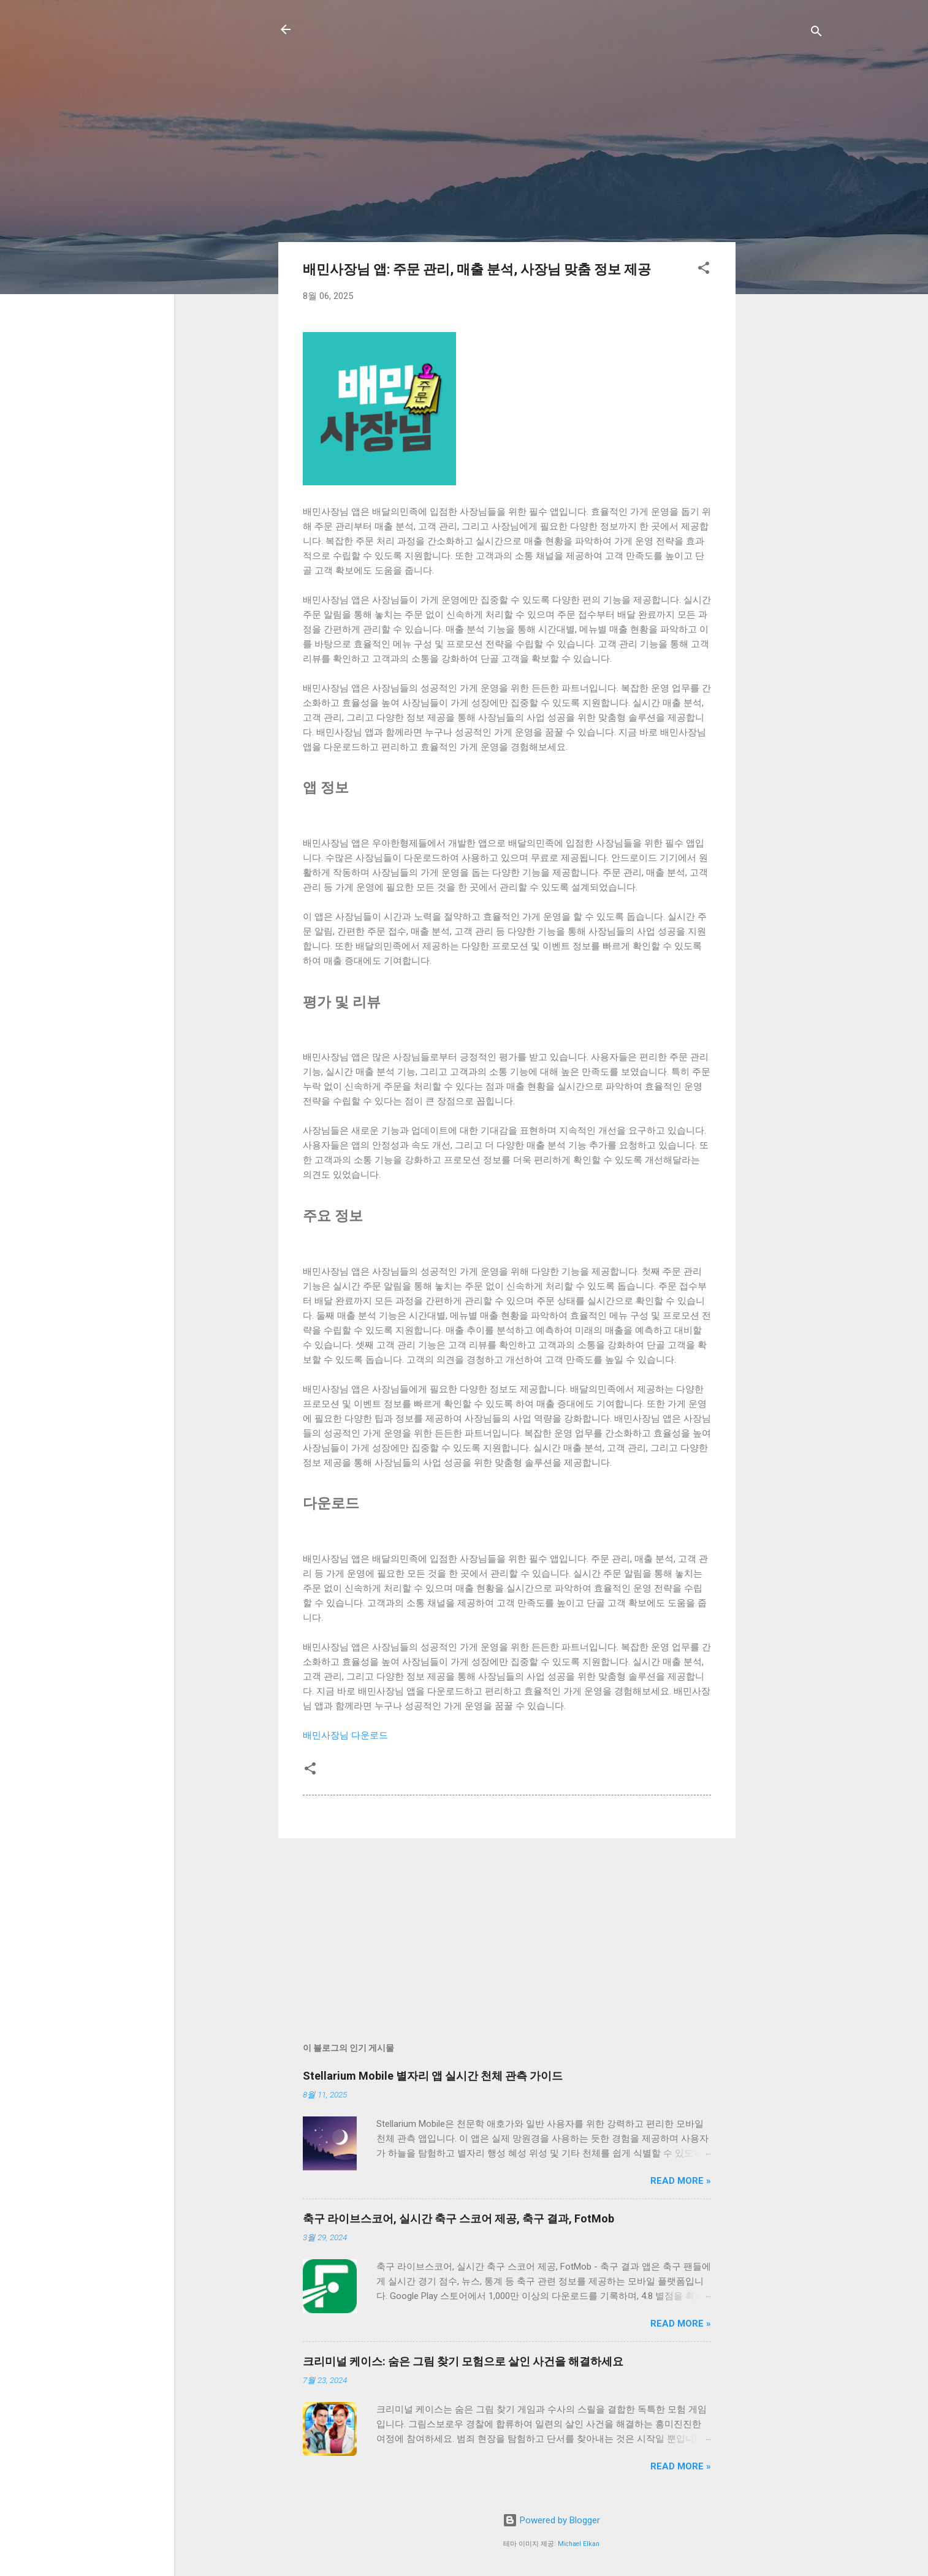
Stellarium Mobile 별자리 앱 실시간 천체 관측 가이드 (433, 2075)
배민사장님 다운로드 (345, 1735)
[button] (703, 269)
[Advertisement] (784, 244)
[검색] (816, 33)
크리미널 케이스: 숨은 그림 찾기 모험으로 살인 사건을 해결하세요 (463, 2361)
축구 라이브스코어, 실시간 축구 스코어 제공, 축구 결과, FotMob (458, 2218)
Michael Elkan (578, 2544)
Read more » (680, 2180)
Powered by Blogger (551, 2520)
